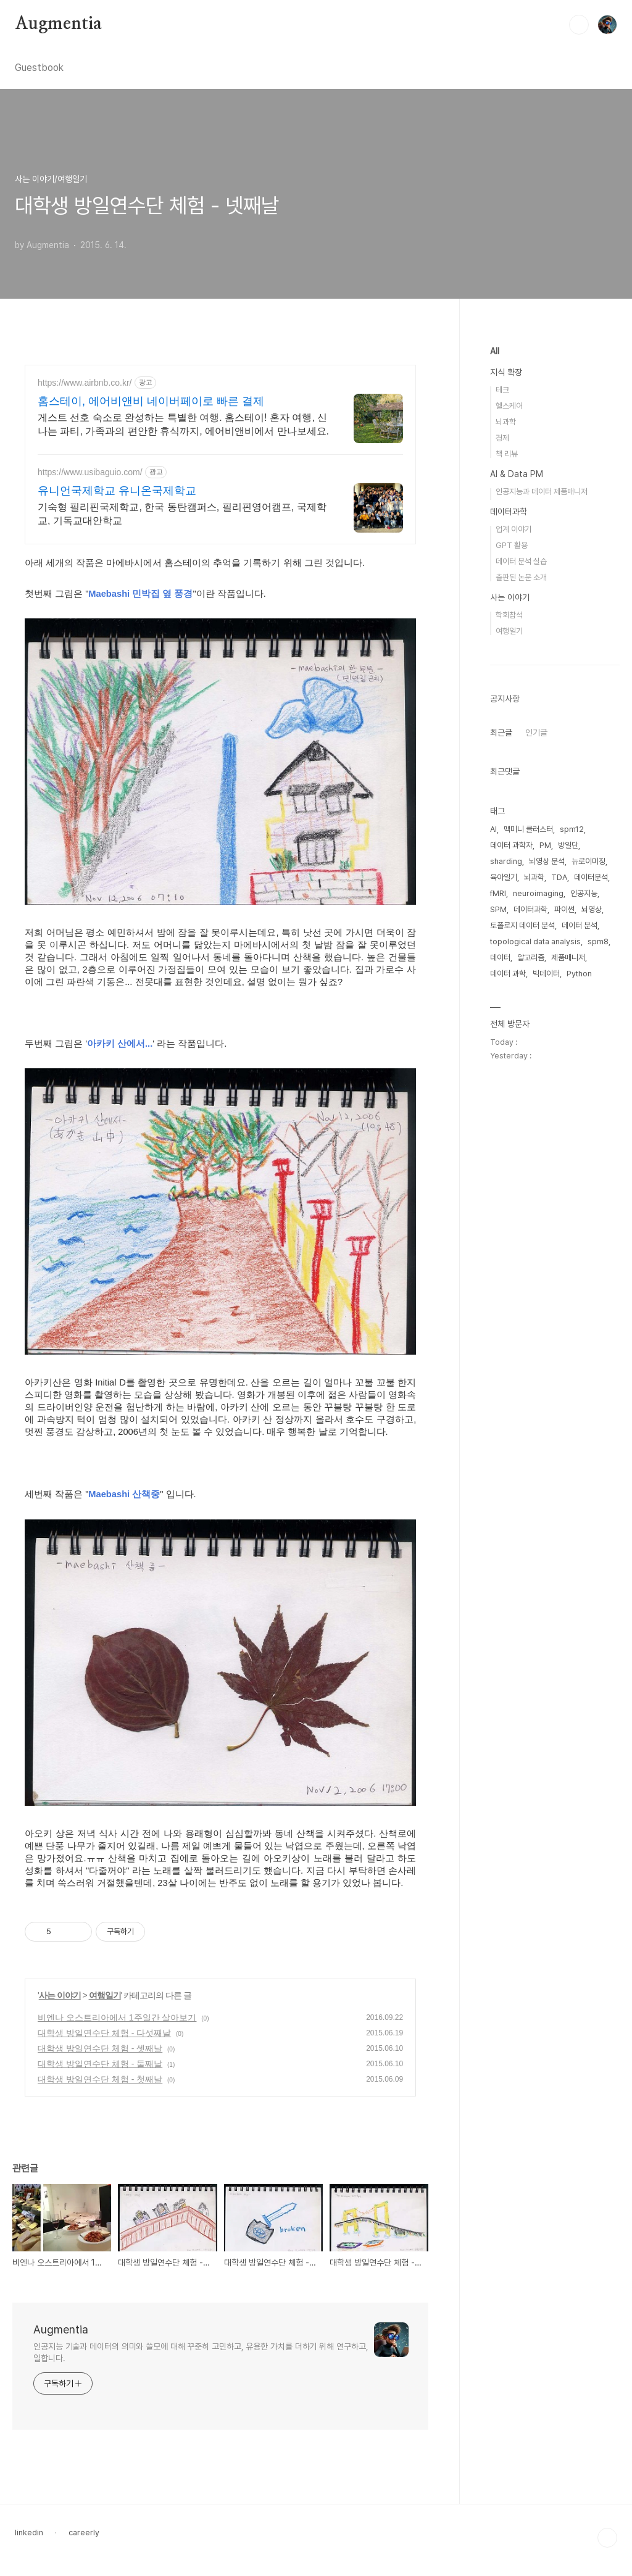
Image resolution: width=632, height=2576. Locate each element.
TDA (559, 877)
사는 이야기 (60, 1995)
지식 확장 (506, 372)
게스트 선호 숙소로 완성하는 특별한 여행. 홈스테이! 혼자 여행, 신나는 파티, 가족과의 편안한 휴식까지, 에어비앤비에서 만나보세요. (183, 424)
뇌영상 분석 (547, 861)
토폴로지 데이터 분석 (522, 925)
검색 (579, 24)
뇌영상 (591, 909)
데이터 (500, 957)
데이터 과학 (508, 973)
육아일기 (503, 877)
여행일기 (105, 1995)
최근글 (501, 732)
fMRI (498, 893)
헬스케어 (509, 405)
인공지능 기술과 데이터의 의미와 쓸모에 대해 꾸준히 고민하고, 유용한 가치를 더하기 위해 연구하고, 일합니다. (200, 2352)
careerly (84, 2532)
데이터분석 (591, 877)
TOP (607, 2538)
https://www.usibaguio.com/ (90, 472)
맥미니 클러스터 (528, 829)
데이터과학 (508, 512)
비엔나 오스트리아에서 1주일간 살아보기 (117, 2017)
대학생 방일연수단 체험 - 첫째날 (100, 2079)
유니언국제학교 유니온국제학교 (117, 490)
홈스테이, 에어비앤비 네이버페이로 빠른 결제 (151, 401)
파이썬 (564, 909)
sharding (506, 861)
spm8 (598, 941)
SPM (498, 909)
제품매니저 (568, 957)
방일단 (568, 845)
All (494, 351)
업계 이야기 (513, 529)
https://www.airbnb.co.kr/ (85, 383)
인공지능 (583, 893)
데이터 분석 (579, 925)
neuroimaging (538, 893)
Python (579, 973)
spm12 (572, 829)
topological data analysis (535, 941)
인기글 (536, 732)
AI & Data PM (516, 474)
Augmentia (58, 24)
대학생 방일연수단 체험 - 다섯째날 (104, 2033)
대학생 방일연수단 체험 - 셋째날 (100, 2048)
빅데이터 (546, 973)
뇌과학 (506, 421)
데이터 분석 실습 (521, 561)
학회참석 (509, 615)
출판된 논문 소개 (521, 577)
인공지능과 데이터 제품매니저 (542, 491)
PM (545, 845)
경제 (502, 437)
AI (493, 829)
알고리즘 (530, 957)
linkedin (29, 2532)
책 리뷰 (507, 454)
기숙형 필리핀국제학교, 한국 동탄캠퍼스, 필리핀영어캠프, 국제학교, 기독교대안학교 (182, 514)
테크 (502, 389)
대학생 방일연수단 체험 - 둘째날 (100, 2064)
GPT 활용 (512, 545)
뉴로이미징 (588, 861)
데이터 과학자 (511, 845)
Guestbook (39, 67)
